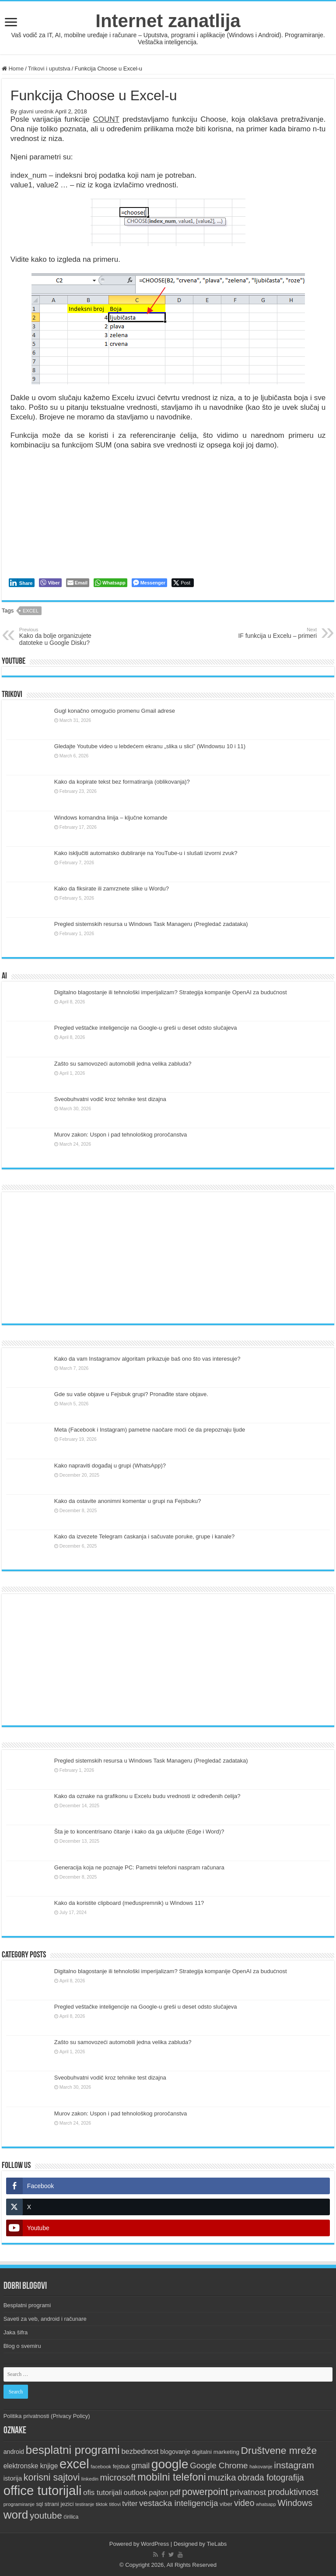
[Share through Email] (77, 582)
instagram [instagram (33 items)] (294, 2465)
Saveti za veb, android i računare (45, 2319)
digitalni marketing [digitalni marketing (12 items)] (215, 2452)
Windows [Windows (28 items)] (294, 2503)
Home (13, 68)
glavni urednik (36, 111)
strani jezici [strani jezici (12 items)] (59, 2504)
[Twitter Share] (183, 582)
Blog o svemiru (22, 2346)
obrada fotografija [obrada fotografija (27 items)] (271, 2477)
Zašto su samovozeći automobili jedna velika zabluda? (123, 1063)
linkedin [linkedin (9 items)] (89, 2478)
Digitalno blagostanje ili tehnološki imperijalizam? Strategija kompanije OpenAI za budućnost (170, 992)
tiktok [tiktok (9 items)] (102, 2504)
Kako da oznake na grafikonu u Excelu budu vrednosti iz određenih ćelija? (147, 1796)
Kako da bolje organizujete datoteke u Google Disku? (64, 636)
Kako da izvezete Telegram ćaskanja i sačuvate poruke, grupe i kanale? (144, 1536)
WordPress (155, 2544)
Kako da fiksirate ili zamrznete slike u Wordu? (111, 888)
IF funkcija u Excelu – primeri (272, 633)
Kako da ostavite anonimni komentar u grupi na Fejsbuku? (127, 1501)
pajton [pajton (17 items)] (158, 2492)
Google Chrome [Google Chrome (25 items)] (219, 2465)
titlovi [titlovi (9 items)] (114, 2504)
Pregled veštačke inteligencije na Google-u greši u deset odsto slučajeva (145, 1027)
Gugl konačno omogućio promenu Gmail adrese (114, 710)
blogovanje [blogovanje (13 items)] (175, 2451)
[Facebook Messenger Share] (149, 582)
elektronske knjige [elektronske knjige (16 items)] (31, 2466)
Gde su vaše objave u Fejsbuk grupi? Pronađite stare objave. (131, 1394)
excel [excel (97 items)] (74, 2464)
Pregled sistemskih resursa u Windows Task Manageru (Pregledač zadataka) (151, 924)
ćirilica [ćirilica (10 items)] (70, 2517)
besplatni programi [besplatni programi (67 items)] (73, 2449)
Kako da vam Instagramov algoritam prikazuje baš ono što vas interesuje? (147, 1358)
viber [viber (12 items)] (226, 2504)
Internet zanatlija (167, 21)
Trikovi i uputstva (49, 68)
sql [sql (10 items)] (39, 2504)
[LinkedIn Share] (22, 582)
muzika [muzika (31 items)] (221, 2477)
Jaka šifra (16, 2332)
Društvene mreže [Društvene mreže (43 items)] (279, 2450)
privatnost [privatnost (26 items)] (248, 2492)
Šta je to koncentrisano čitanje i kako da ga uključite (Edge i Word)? (139, 1831)
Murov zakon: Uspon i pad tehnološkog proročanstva (120, 1134)
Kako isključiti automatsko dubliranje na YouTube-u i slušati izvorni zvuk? (146, 853)
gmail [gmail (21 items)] (140, 2465)
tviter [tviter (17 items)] (129, 2503)
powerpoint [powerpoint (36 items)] (205, 2491)
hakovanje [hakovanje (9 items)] (261, 2466)
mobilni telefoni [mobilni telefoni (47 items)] (171, 2477)
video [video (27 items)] (244, 2503)
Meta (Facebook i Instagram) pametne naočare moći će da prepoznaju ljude (149, 1429)
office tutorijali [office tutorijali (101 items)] (43, 2490)
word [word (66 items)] (16, 2514)
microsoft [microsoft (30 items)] (118, 2477)
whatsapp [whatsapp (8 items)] (266, 2504)
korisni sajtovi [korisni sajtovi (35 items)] (52, 2477)
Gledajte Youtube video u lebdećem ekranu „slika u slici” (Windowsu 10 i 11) (149, 746)
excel (30, 610)
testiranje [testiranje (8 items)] (84, 2504)
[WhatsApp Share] (110, 582)
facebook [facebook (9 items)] (101, 2466)
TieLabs (216, 2544)
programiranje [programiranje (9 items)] (19, 2504)
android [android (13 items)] (14, 2451)
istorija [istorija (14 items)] (13, 2478)
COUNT (106, 119)
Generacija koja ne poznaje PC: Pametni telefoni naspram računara (139, 1867)
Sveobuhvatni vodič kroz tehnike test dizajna (110, 1099)
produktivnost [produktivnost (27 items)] (293, 2492)
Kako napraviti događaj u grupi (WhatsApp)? (110, 1465)
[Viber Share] (50, 582)
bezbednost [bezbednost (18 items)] (139, 2451)
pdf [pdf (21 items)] (175, 2492)
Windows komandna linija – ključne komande (111, 817)
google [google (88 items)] (170, 2464)
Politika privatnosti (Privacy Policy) (47, 2416)
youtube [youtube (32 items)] (46, 2515)
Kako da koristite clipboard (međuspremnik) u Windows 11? (129, 1903)
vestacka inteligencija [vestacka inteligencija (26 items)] (178, 2503)
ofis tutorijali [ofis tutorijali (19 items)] (102, 2492)
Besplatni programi (27, 2305)
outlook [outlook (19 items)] (135, 2492)
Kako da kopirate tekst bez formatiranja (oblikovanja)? (122, 781)
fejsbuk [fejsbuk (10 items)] (121, 2466)
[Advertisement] (168, 1258)
